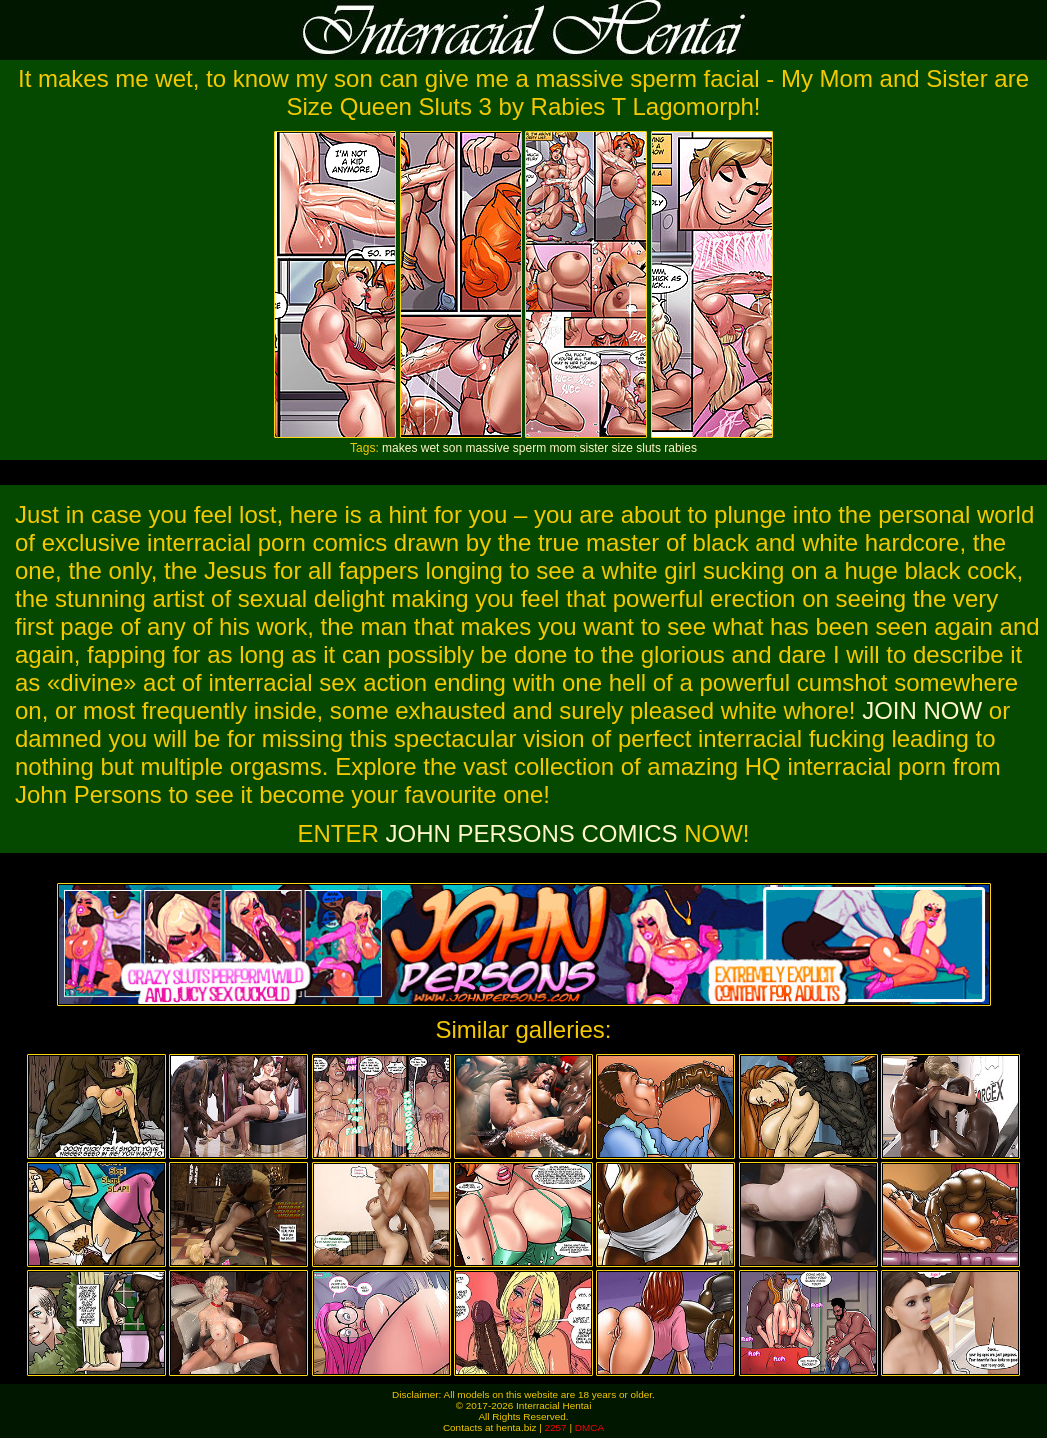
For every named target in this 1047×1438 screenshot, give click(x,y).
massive (487, 448)
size (622, 448)
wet (430, 448)
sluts (648, 448)
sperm (529, 448)
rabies (680, 448)
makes (399, 448)
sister (594, 448)
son (452, 448)
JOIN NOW (922, 710)
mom (563, 448)
